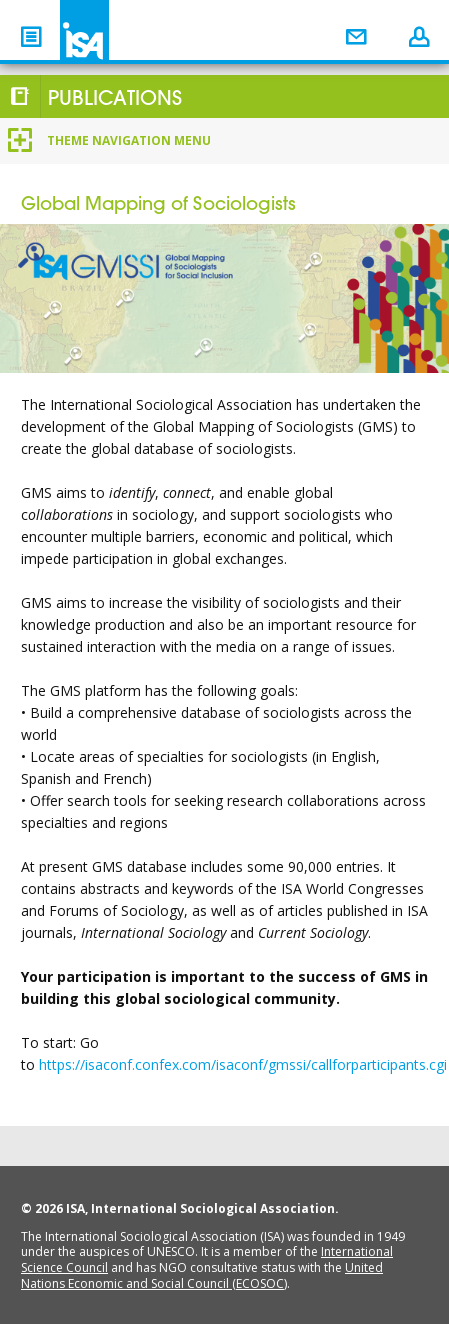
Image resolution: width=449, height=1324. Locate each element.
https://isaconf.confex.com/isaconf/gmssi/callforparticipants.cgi (243, 1064)
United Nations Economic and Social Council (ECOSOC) (202, 1275)
